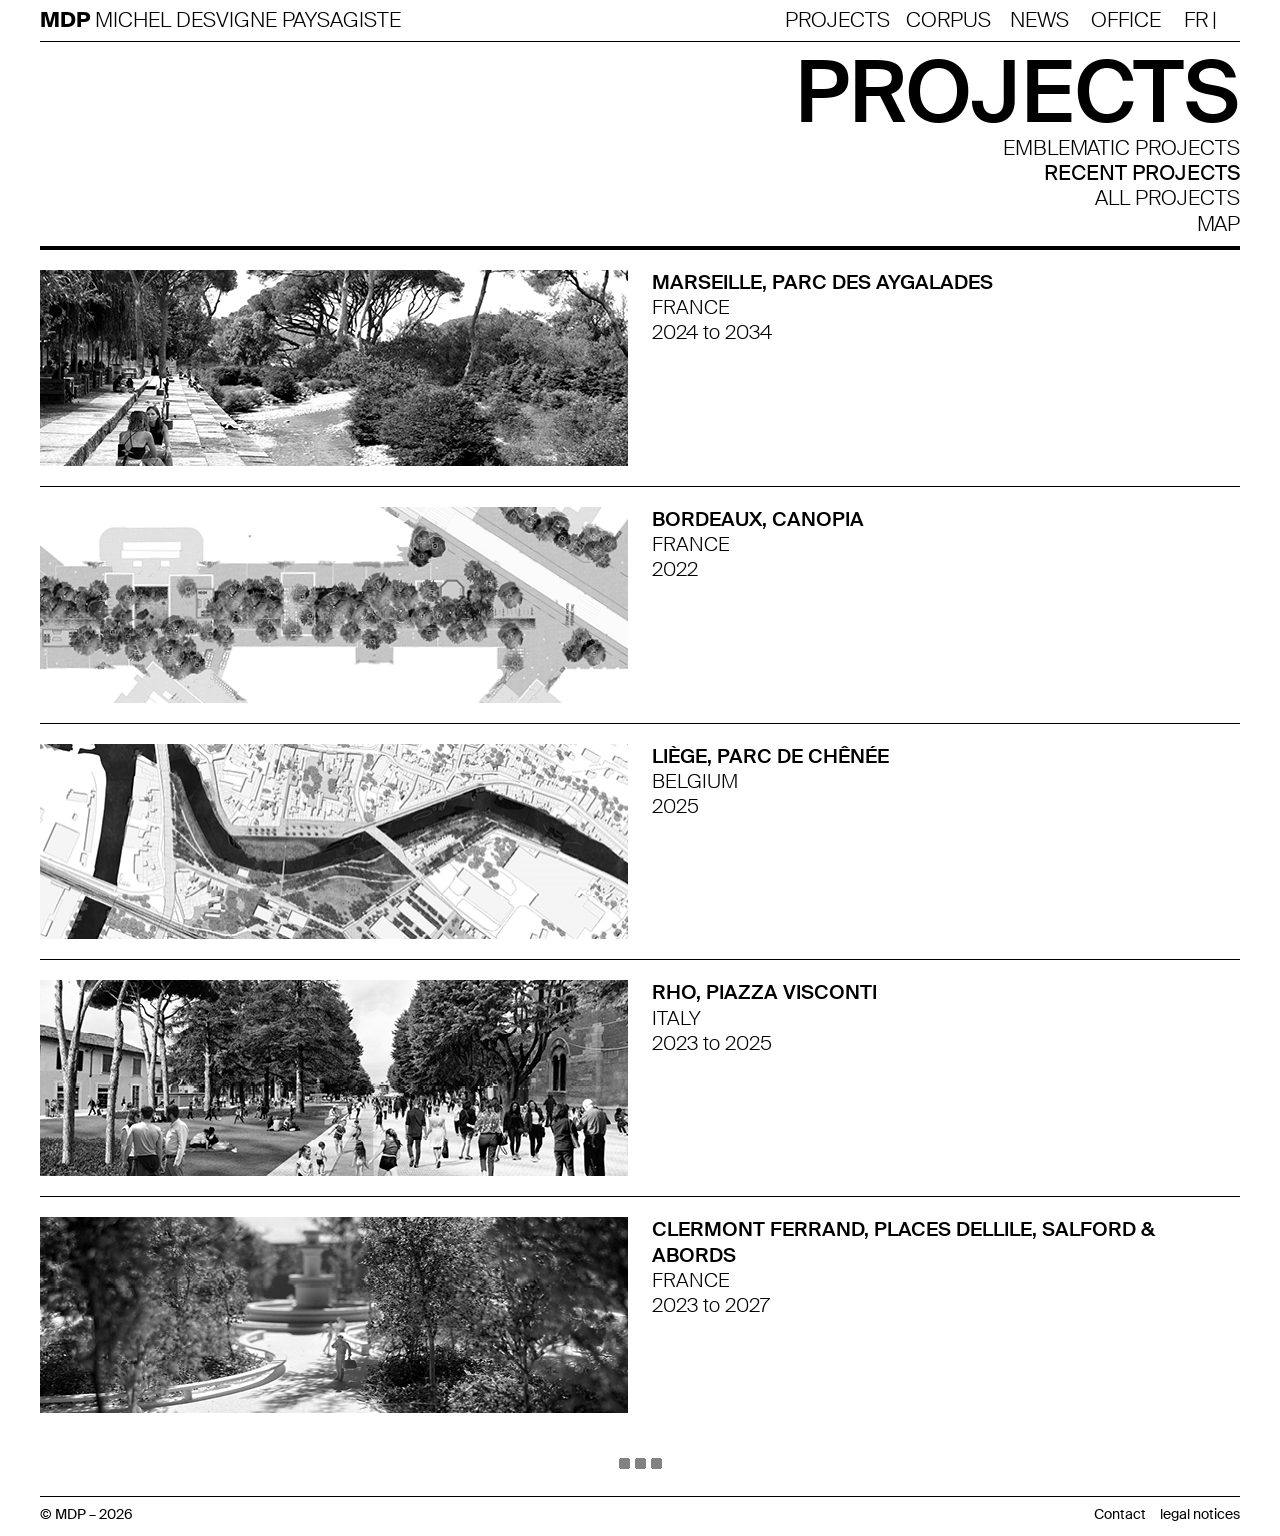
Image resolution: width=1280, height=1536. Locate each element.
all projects (1167, 198)
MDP (67, 20)
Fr (1196, 20)
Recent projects (1142, 173)
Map (1218, 224)
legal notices (1200, 1514)
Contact (1120, 1514)
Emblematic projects (1121, 148)
